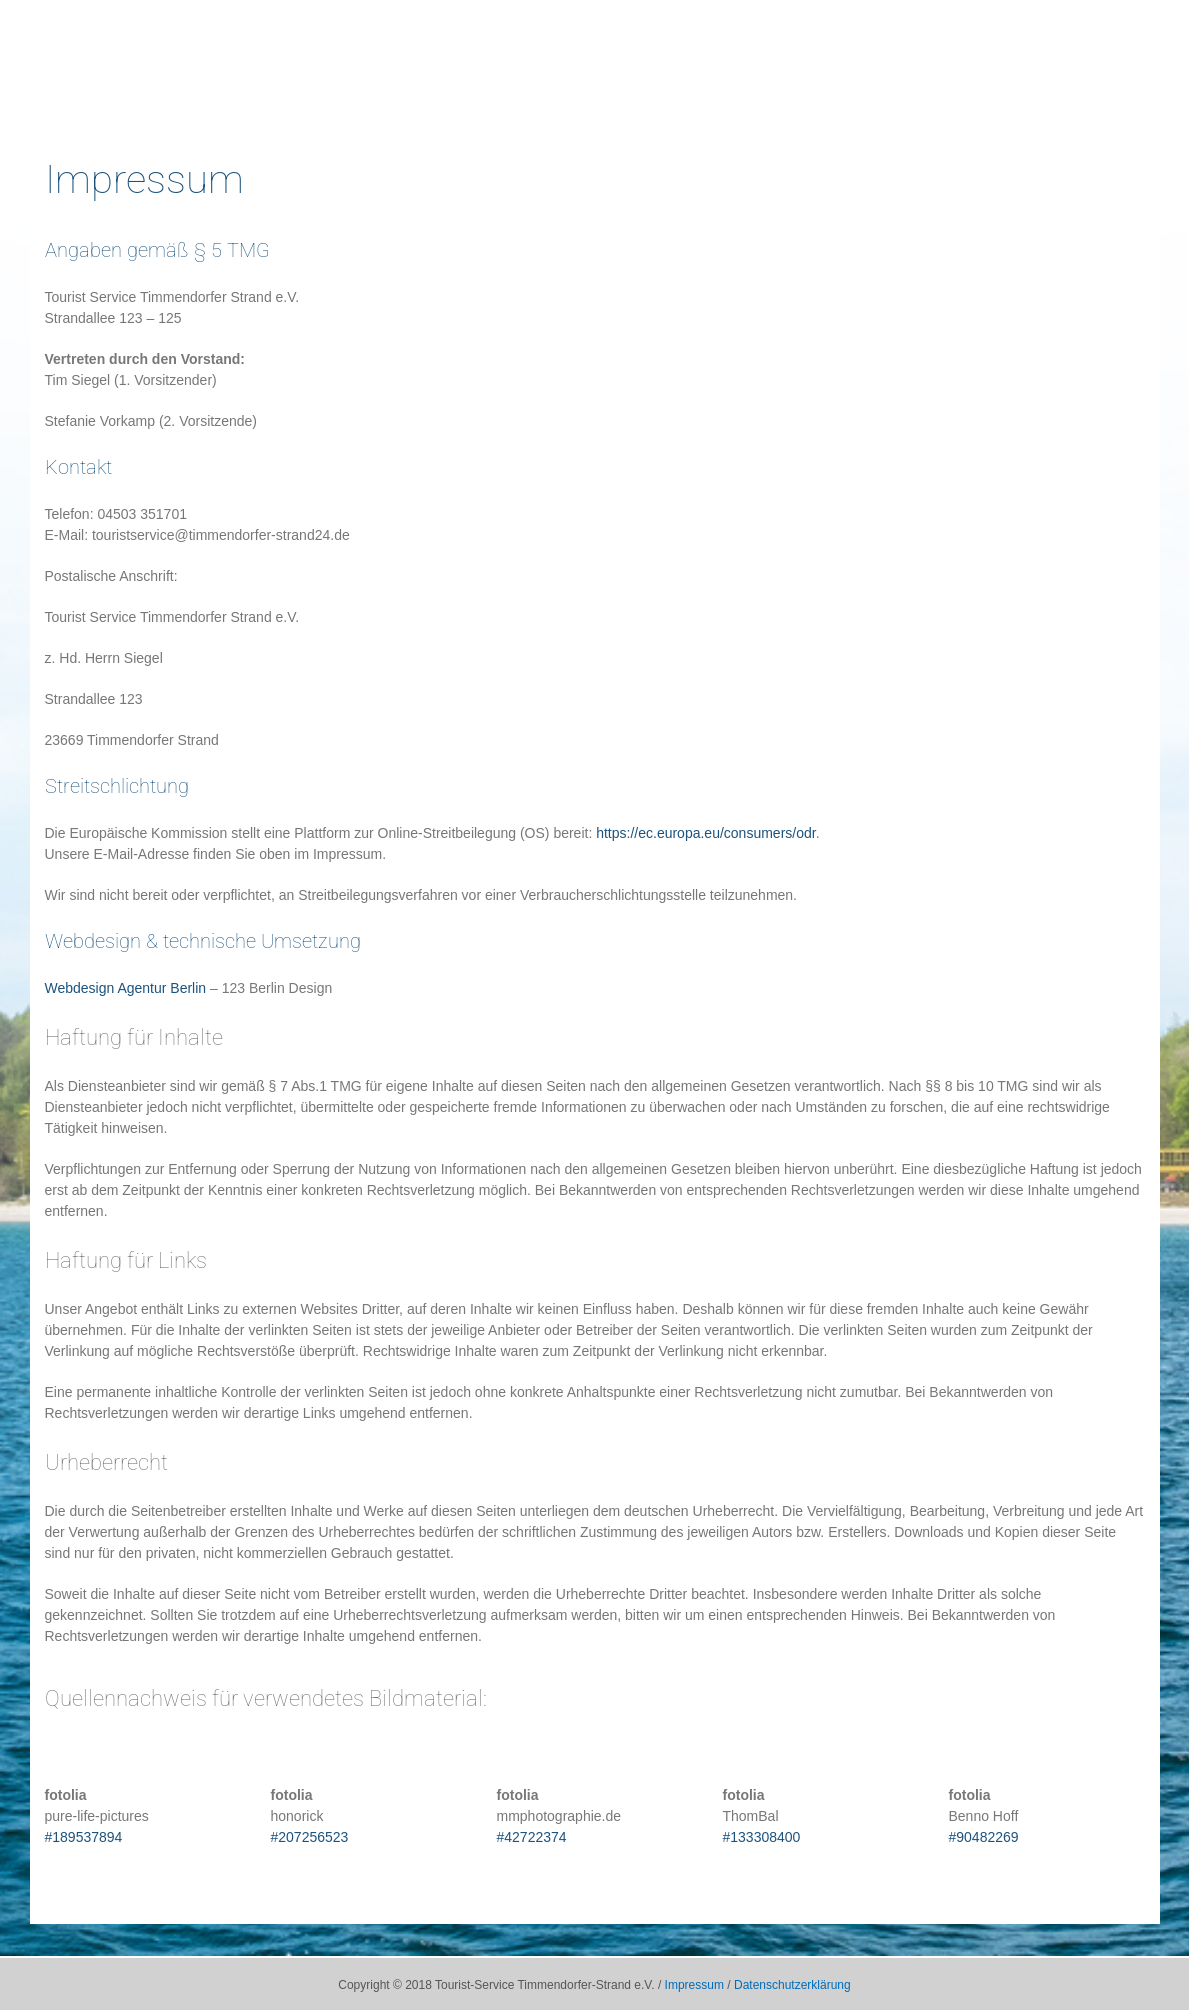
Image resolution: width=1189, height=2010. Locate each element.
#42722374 (532, 1837)
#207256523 (310, 1837)
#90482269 (984, 1837)
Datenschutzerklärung (792, 1985)
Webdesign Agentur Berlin (126, 988)
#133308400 (762, 1837)
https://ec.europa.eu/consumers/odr (705, 833)
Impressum (694, 1985)
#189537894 (84, 1837)
